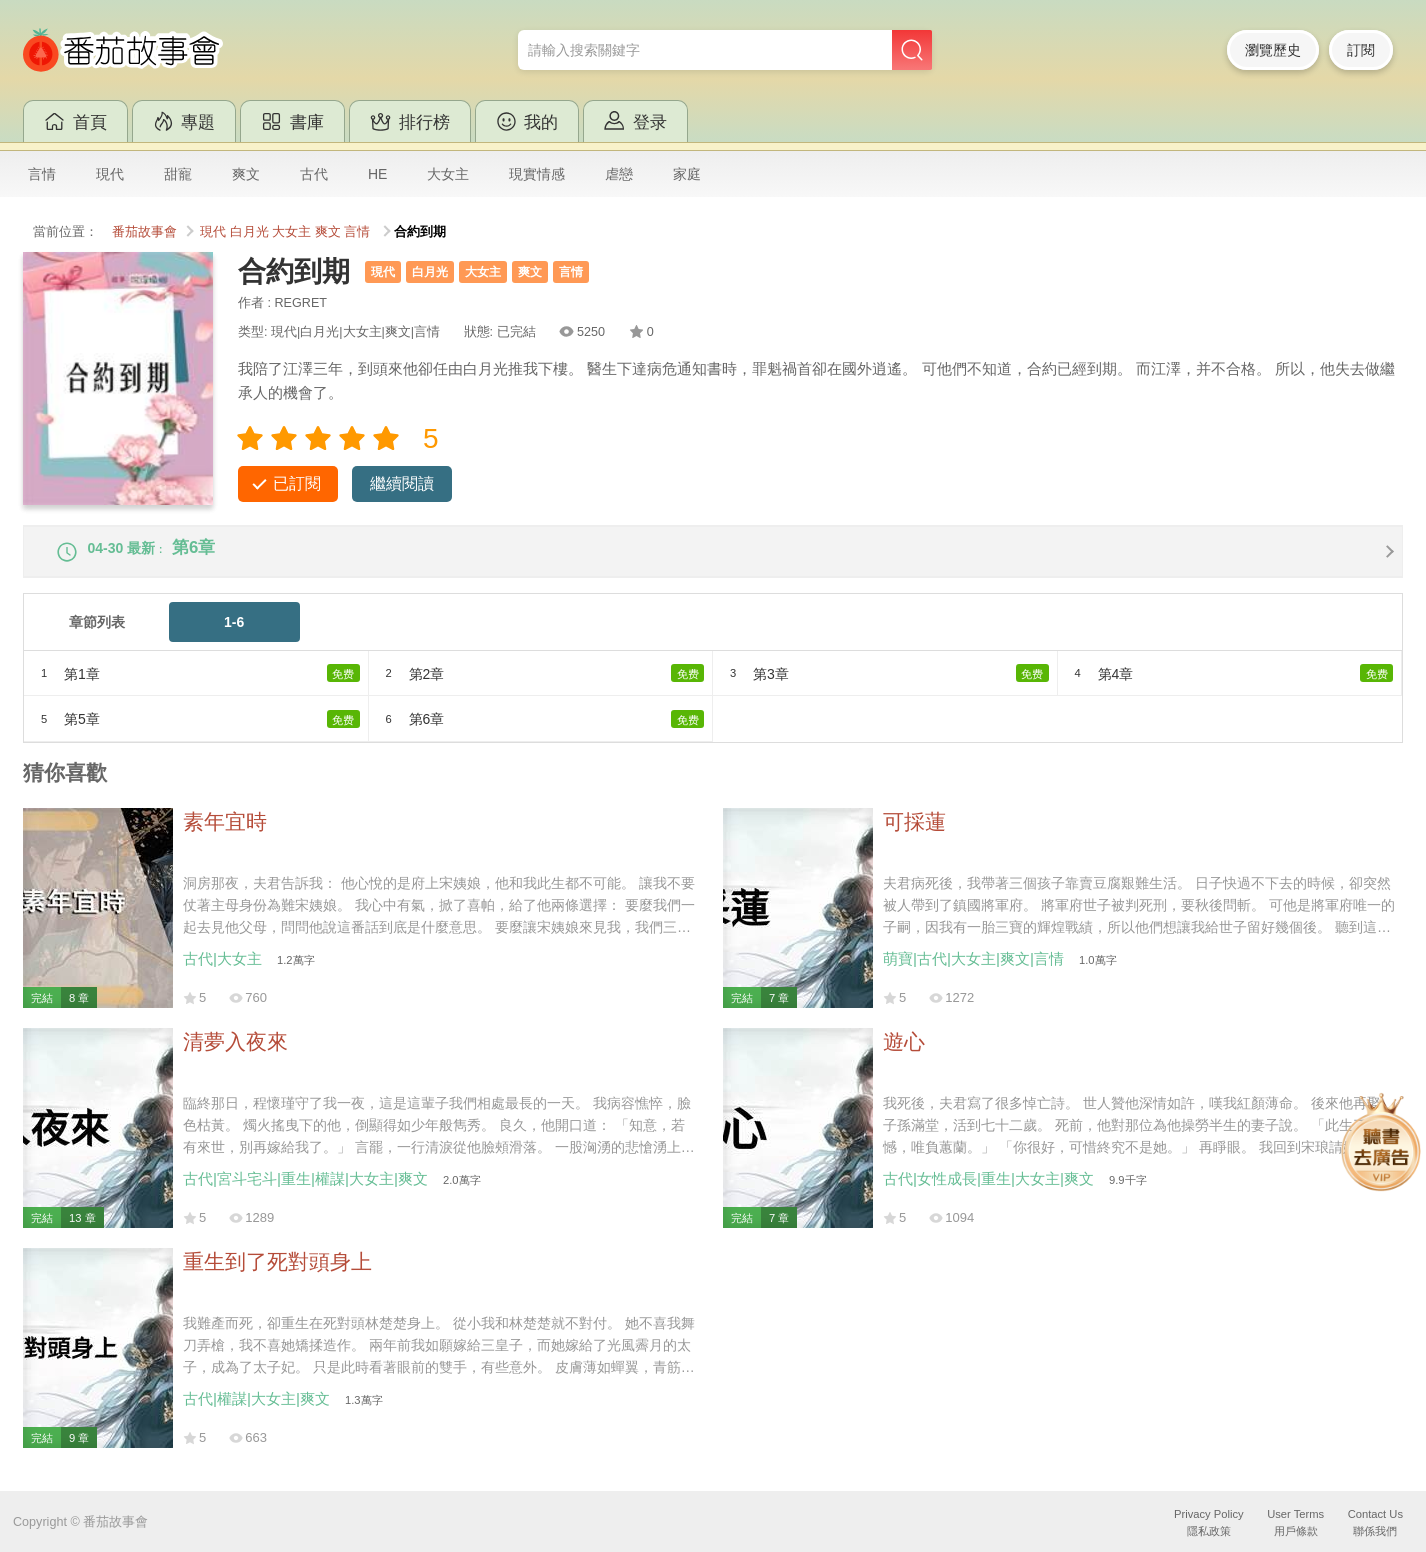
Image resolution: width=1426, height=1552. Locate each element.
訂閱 (1361, 50)
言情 (42, 174)
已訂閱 (297, 483)
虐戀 (619, 174)
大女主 (448, 174)
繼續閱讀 (402, 483)
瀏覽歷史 (1273, 50)
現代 (110, 174)
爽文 (246, 174)
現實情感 (537, 174)
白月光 (249, 232)
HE (377, 174)
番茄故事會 (144, 232)
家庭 (687, 174)
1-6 (234, 635)
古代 (314, 174)
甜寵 (178, 174)
